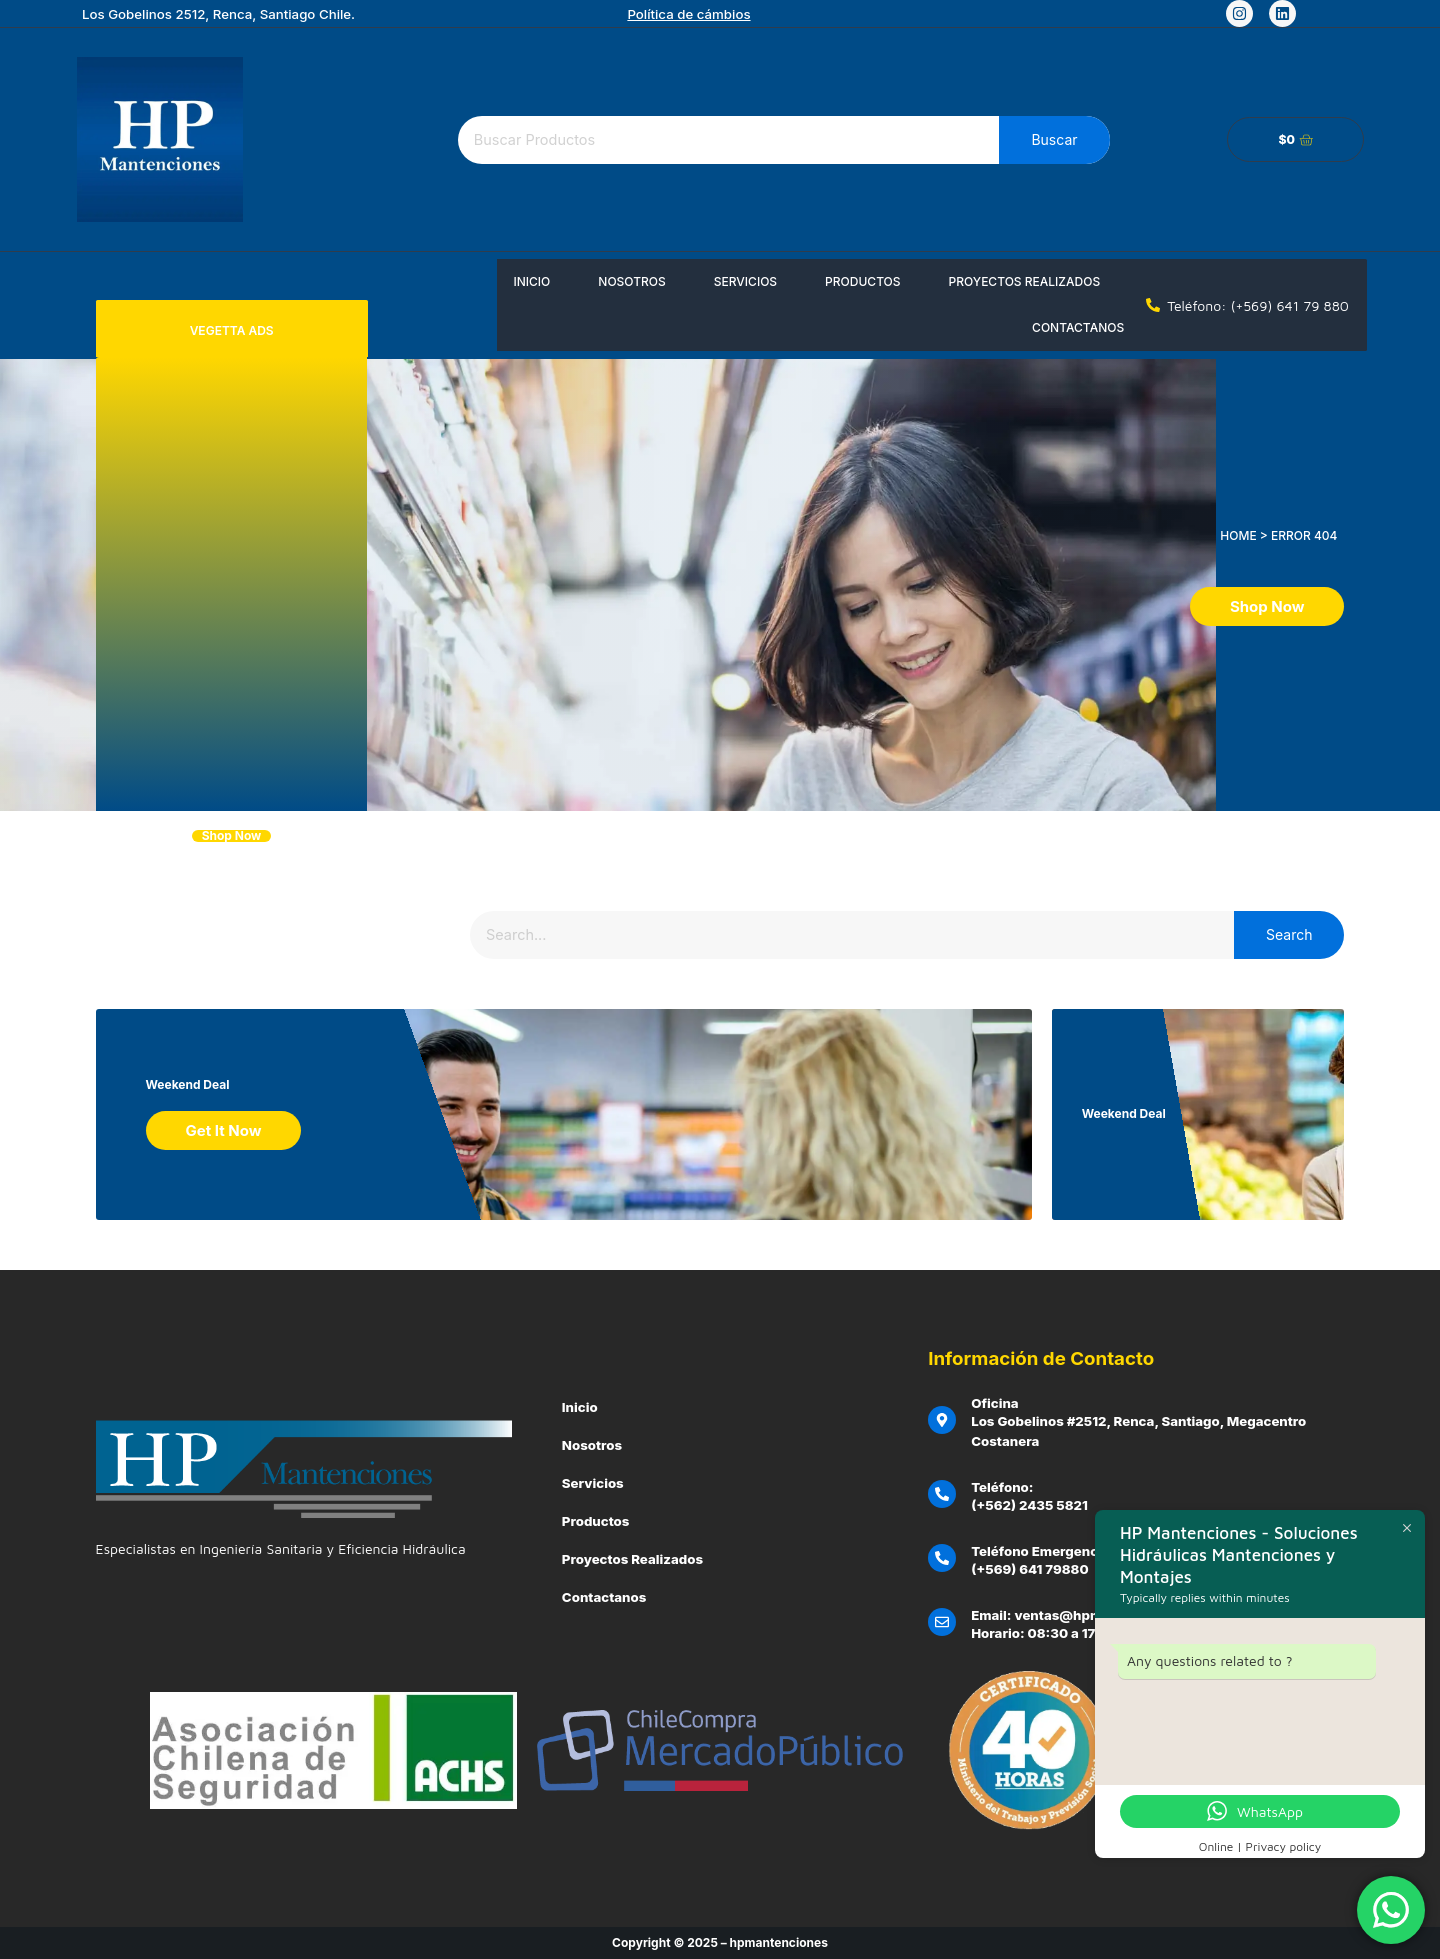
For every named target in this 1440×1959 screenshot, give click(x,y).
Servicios (745, 281)
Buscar (1054, 139)
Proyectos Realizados (1025, 281)
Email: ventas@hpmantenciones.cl (1085, 1615)
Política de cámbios (688, 14)
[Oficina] (942, 1420)
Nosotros (631, 281)
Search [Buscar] (1289, 934)
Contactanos (1078, 327)
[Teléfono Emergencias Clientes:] (942, 1558)
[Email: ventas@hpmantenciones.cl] (942, 1622)
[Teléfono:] (942, 1494)
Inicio (531, 281)
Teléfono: (1002, 1487)
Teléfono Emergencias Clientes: (1075, 1551)
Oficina (995, 1403)
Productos (862, 281)
